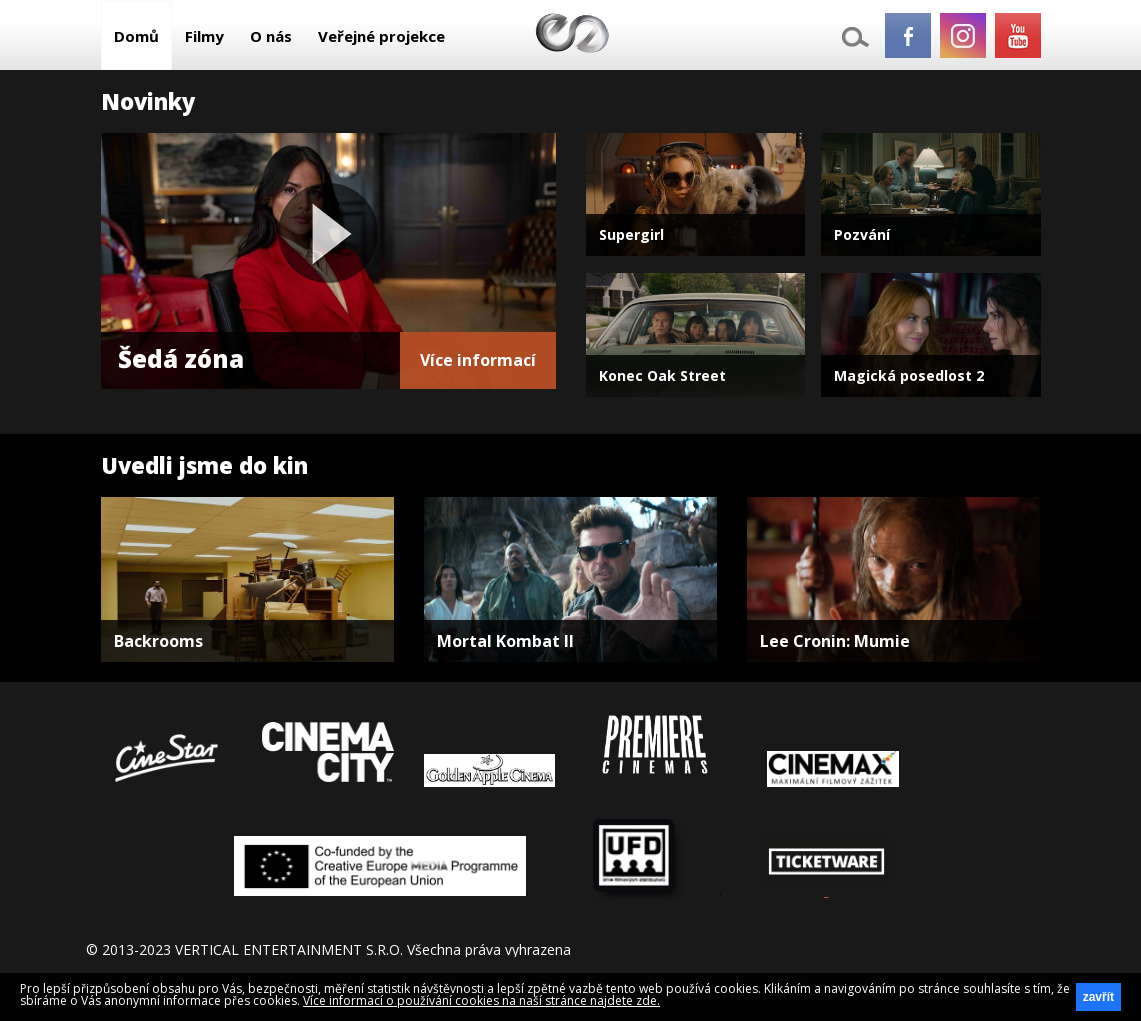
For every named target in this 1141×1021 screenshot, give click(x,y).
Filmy (204, 36)
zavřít (1098, 997)
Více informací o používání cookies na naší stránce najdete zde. (481, 1000)
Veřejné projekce (381, 36)
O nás (271, 36)
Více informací (478, 360)
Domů (136, 36)
